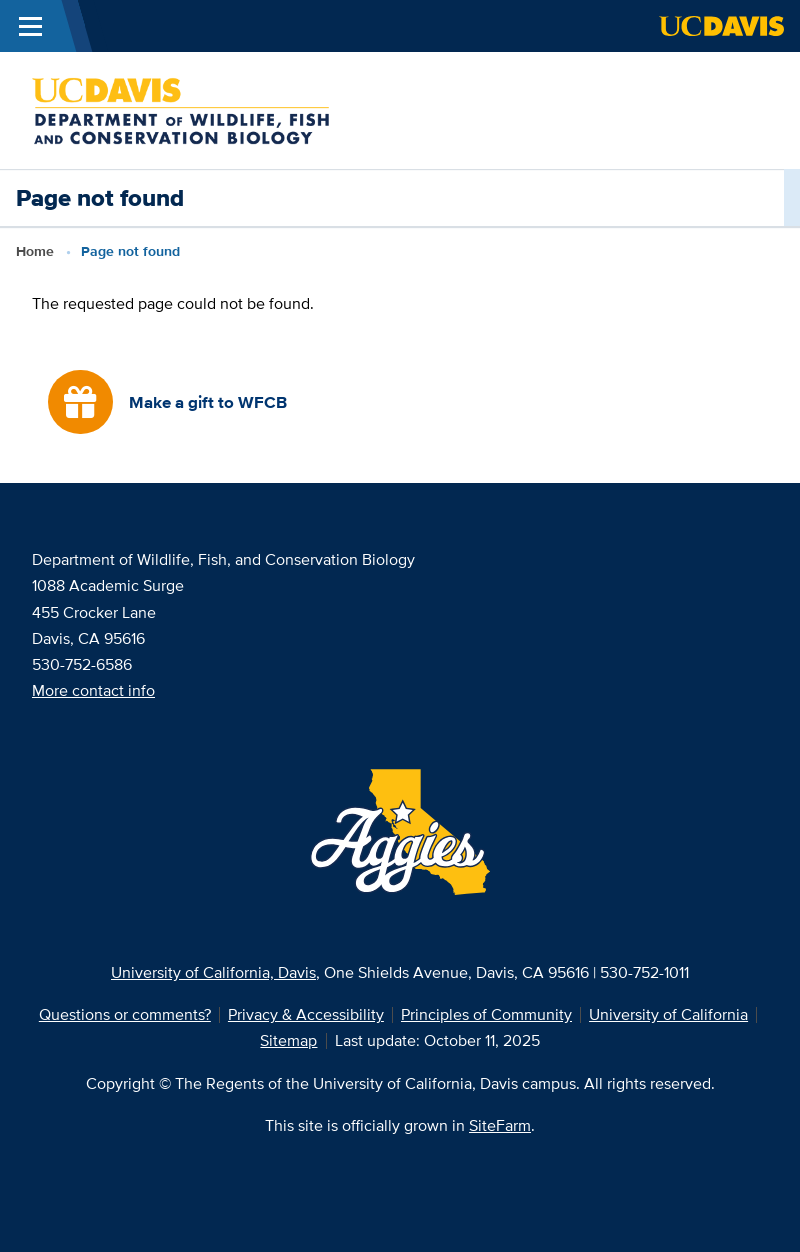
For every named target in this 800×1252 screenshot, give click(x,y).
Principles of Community (486, 1014)
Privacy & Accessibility (306, 1014)
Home (35, 251)
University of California (668, 1014)
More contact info (93, 690)
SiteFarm (500, 1125)
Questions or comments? (125, 1014)
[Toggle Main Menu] (30, 26)
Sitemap (288, 1040)
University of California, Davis (213, 972)
